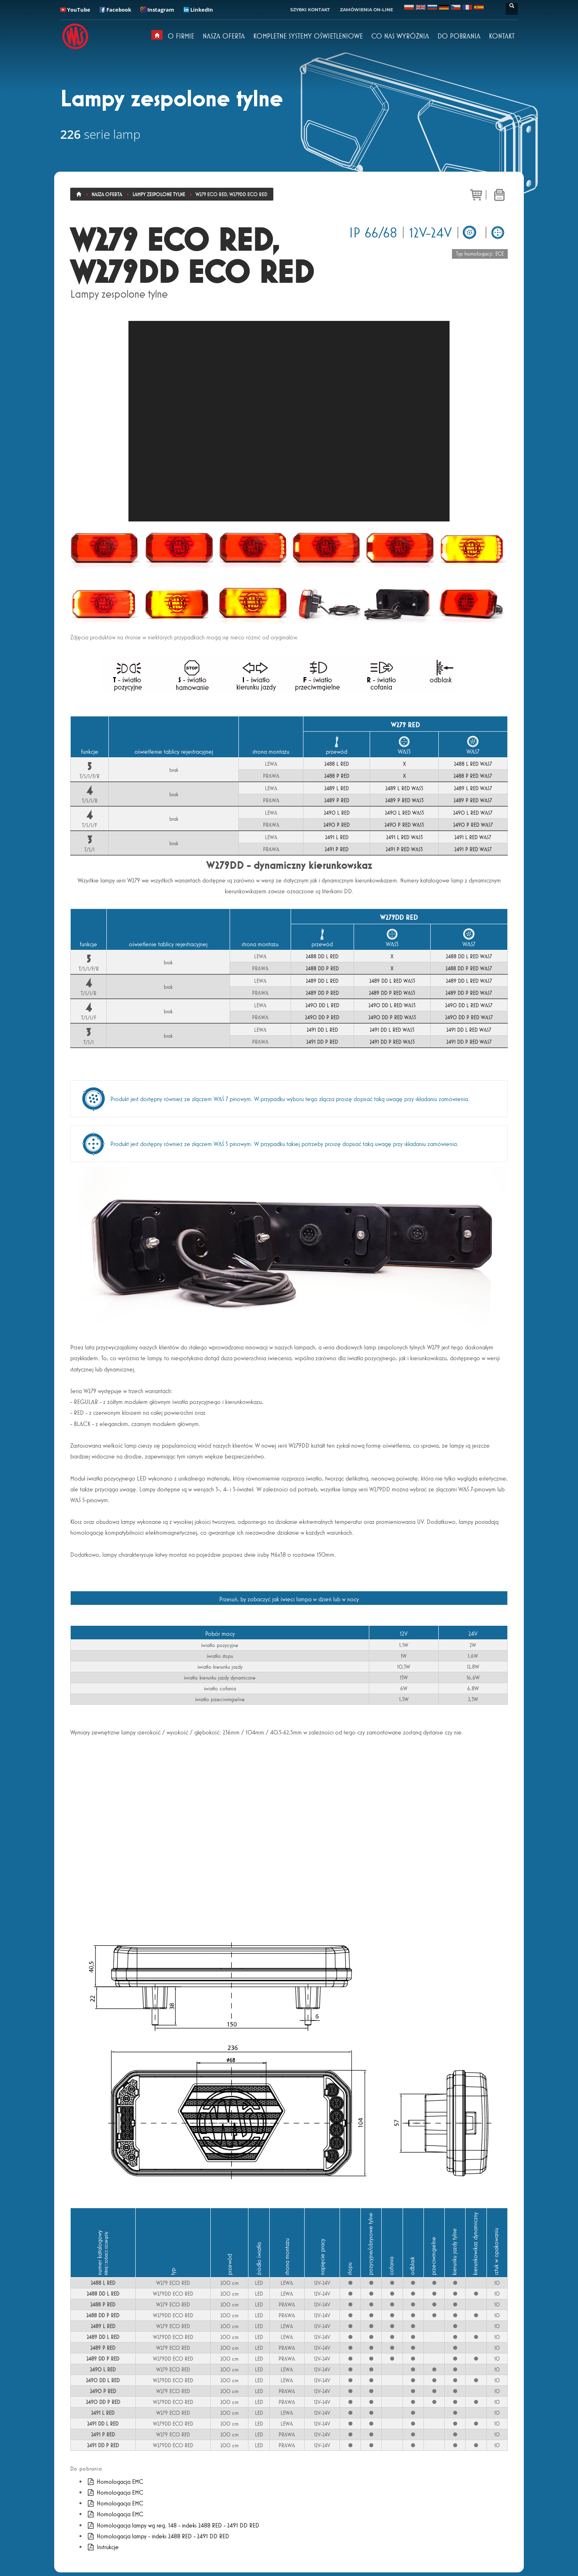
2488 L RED (336, 764)
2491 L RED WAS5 (404, 837)
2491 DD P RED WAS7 (469, 1042)
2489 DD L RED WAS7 (469, 981)
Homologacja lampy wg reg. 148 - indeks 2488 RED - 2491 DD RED (172, 2525)
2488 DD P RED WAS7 (469, 968)
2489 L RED (336, 788)
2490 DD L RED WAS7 (469, 1005)
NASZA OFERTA (224, 36)
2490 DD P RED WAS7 (469, 1017)
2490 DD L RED (322, 1005)
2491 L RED (336, 837)
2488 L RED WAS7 (473, 764)
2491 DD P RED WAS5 (392, 1042)
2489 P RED (336, 800)
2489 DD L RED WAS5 (392, 981)
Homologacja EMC (114, 2481)
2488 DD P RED (322, 968)
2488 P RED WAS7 (473, 776)
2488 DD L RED (322, 956)
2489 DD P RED (322, 993)
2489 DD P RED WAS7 (469, 993)
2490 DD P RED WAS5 (392, 1017)
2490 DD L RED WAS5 (391, 1005)
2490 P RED (337, 824)
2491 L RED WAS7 (472, 837)
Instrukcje (102, 2547)
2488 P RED (336, 776)
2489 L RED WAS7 (473, 788)
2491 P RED (336, 849)
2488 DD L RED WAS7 (469, 956)
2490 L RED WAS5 (404, 812)
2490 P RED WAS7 (473, 824)
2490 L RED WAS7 (473, 812)
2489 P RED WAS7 (473, 800)
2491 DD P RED (322, 1042)
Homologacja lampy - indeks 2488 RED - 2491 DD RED (157, 2536)
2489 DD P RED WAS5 (392, 993)
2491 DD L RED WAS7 (468, 1029)
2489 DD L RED (322, 981)
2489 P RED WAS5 (404, 800)
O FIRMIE (181, 36)
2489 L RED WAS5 (404, 788)
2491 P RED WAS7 (473, 849)
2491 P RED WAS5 (404, 849)
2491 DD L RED (322, 1029)
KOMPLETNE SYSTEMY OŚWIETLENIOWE (308, 36)
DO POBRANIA (459, 36)
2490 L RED (337, 812)
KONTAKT (502, 36)
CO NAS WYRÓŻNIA (400, 36)
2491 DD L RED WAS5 (392, 1029)
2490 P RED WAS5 (404, 824)
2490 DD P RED (322, 1017)
